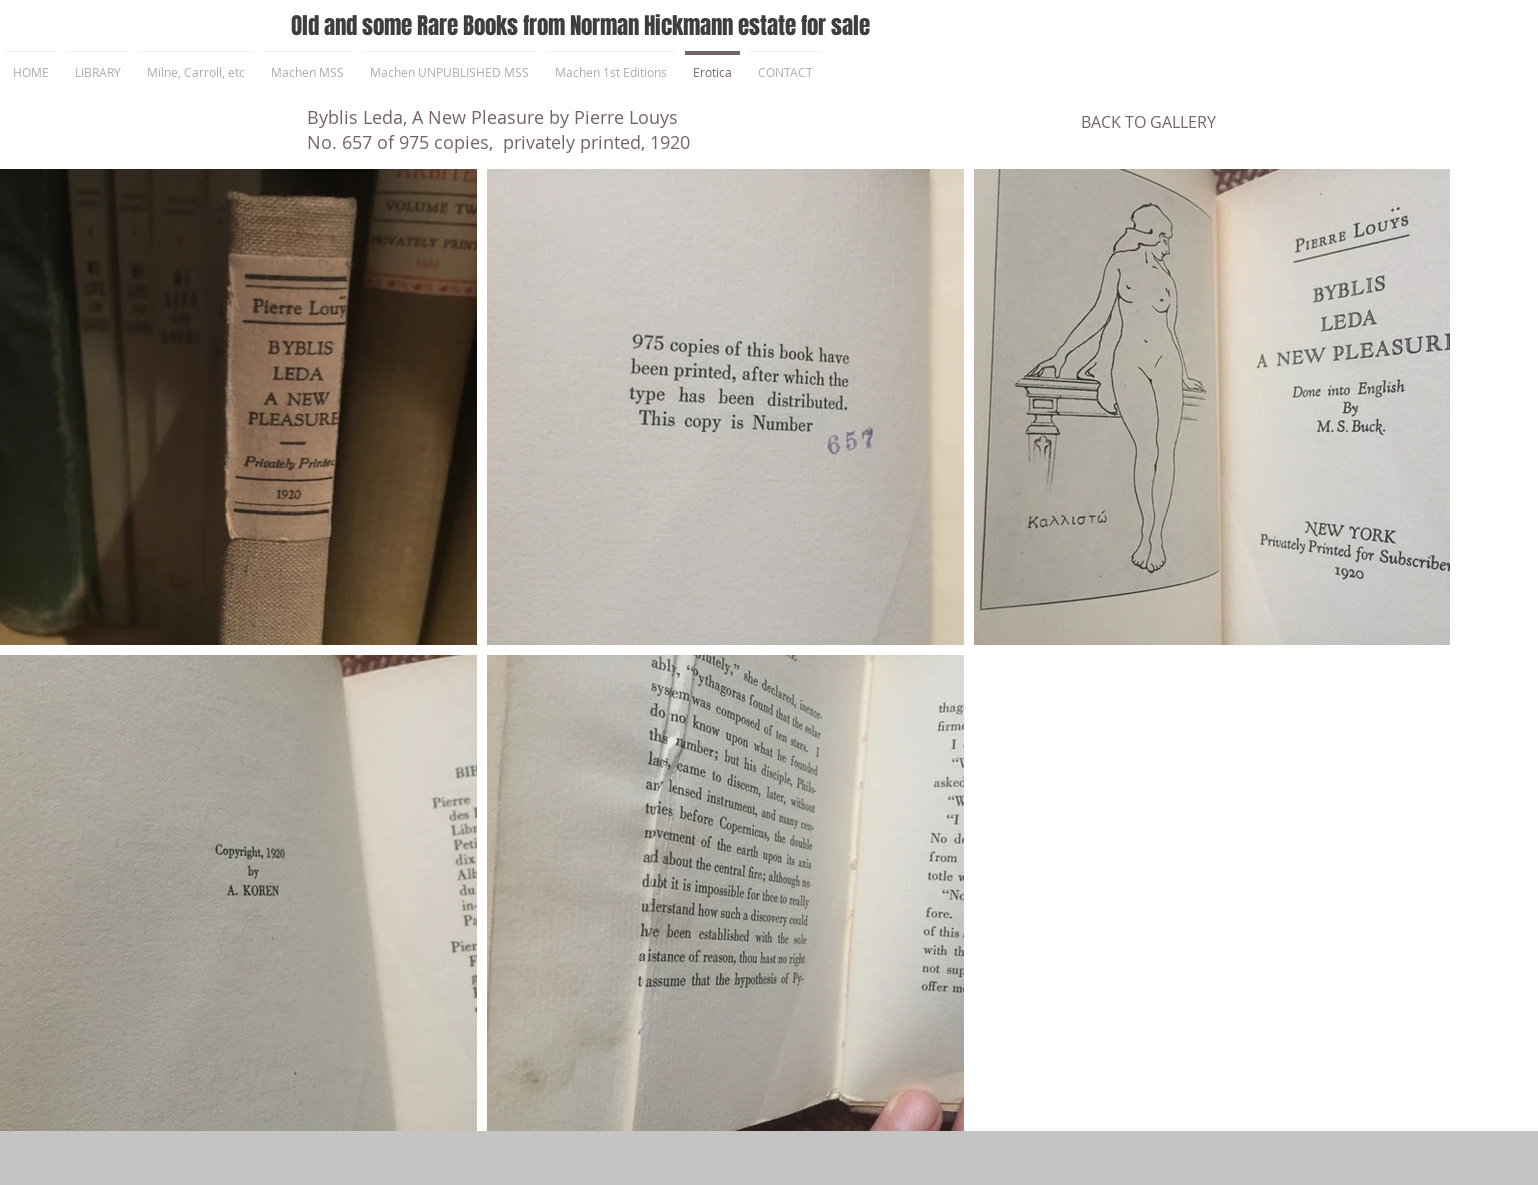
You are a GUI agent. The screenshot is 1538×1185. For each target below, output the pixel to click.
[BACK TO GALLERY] (1148, 122)
